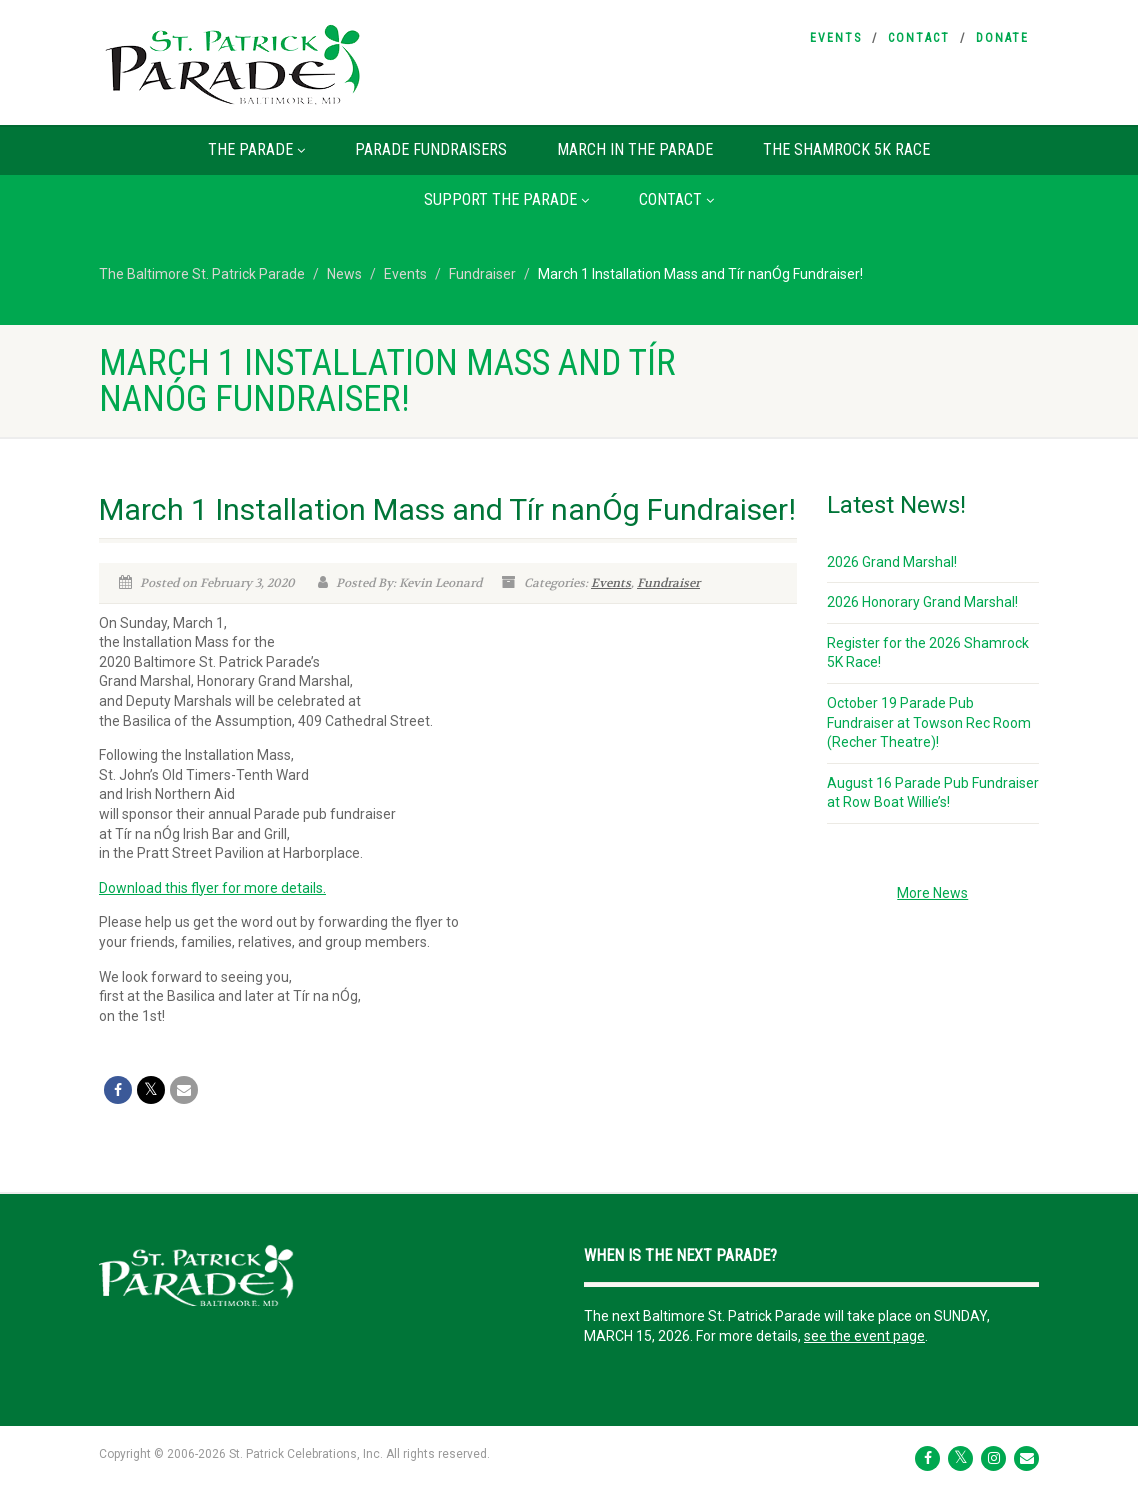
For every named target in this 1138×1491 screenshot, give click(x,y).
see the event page (864, 1336)
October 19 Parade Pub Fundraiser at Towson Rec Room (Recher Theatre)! (929, 722)
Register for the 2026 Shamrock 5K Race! (928, 653)
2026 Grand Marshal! (892, 562)
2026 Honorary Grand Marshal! (922, 602)
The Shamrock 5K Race (846, 149)
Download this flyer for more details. (212, 888)
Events (836, 38)
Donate (1002, 38)
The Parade (256, 149)
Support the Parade (506, 199)
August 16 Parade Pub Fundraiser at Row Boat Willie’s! (933, 793)
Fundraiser (668, 583)
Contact (919, 38)
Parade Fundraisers (431, 149)
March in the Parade (635, 149)
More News (932, 893)
